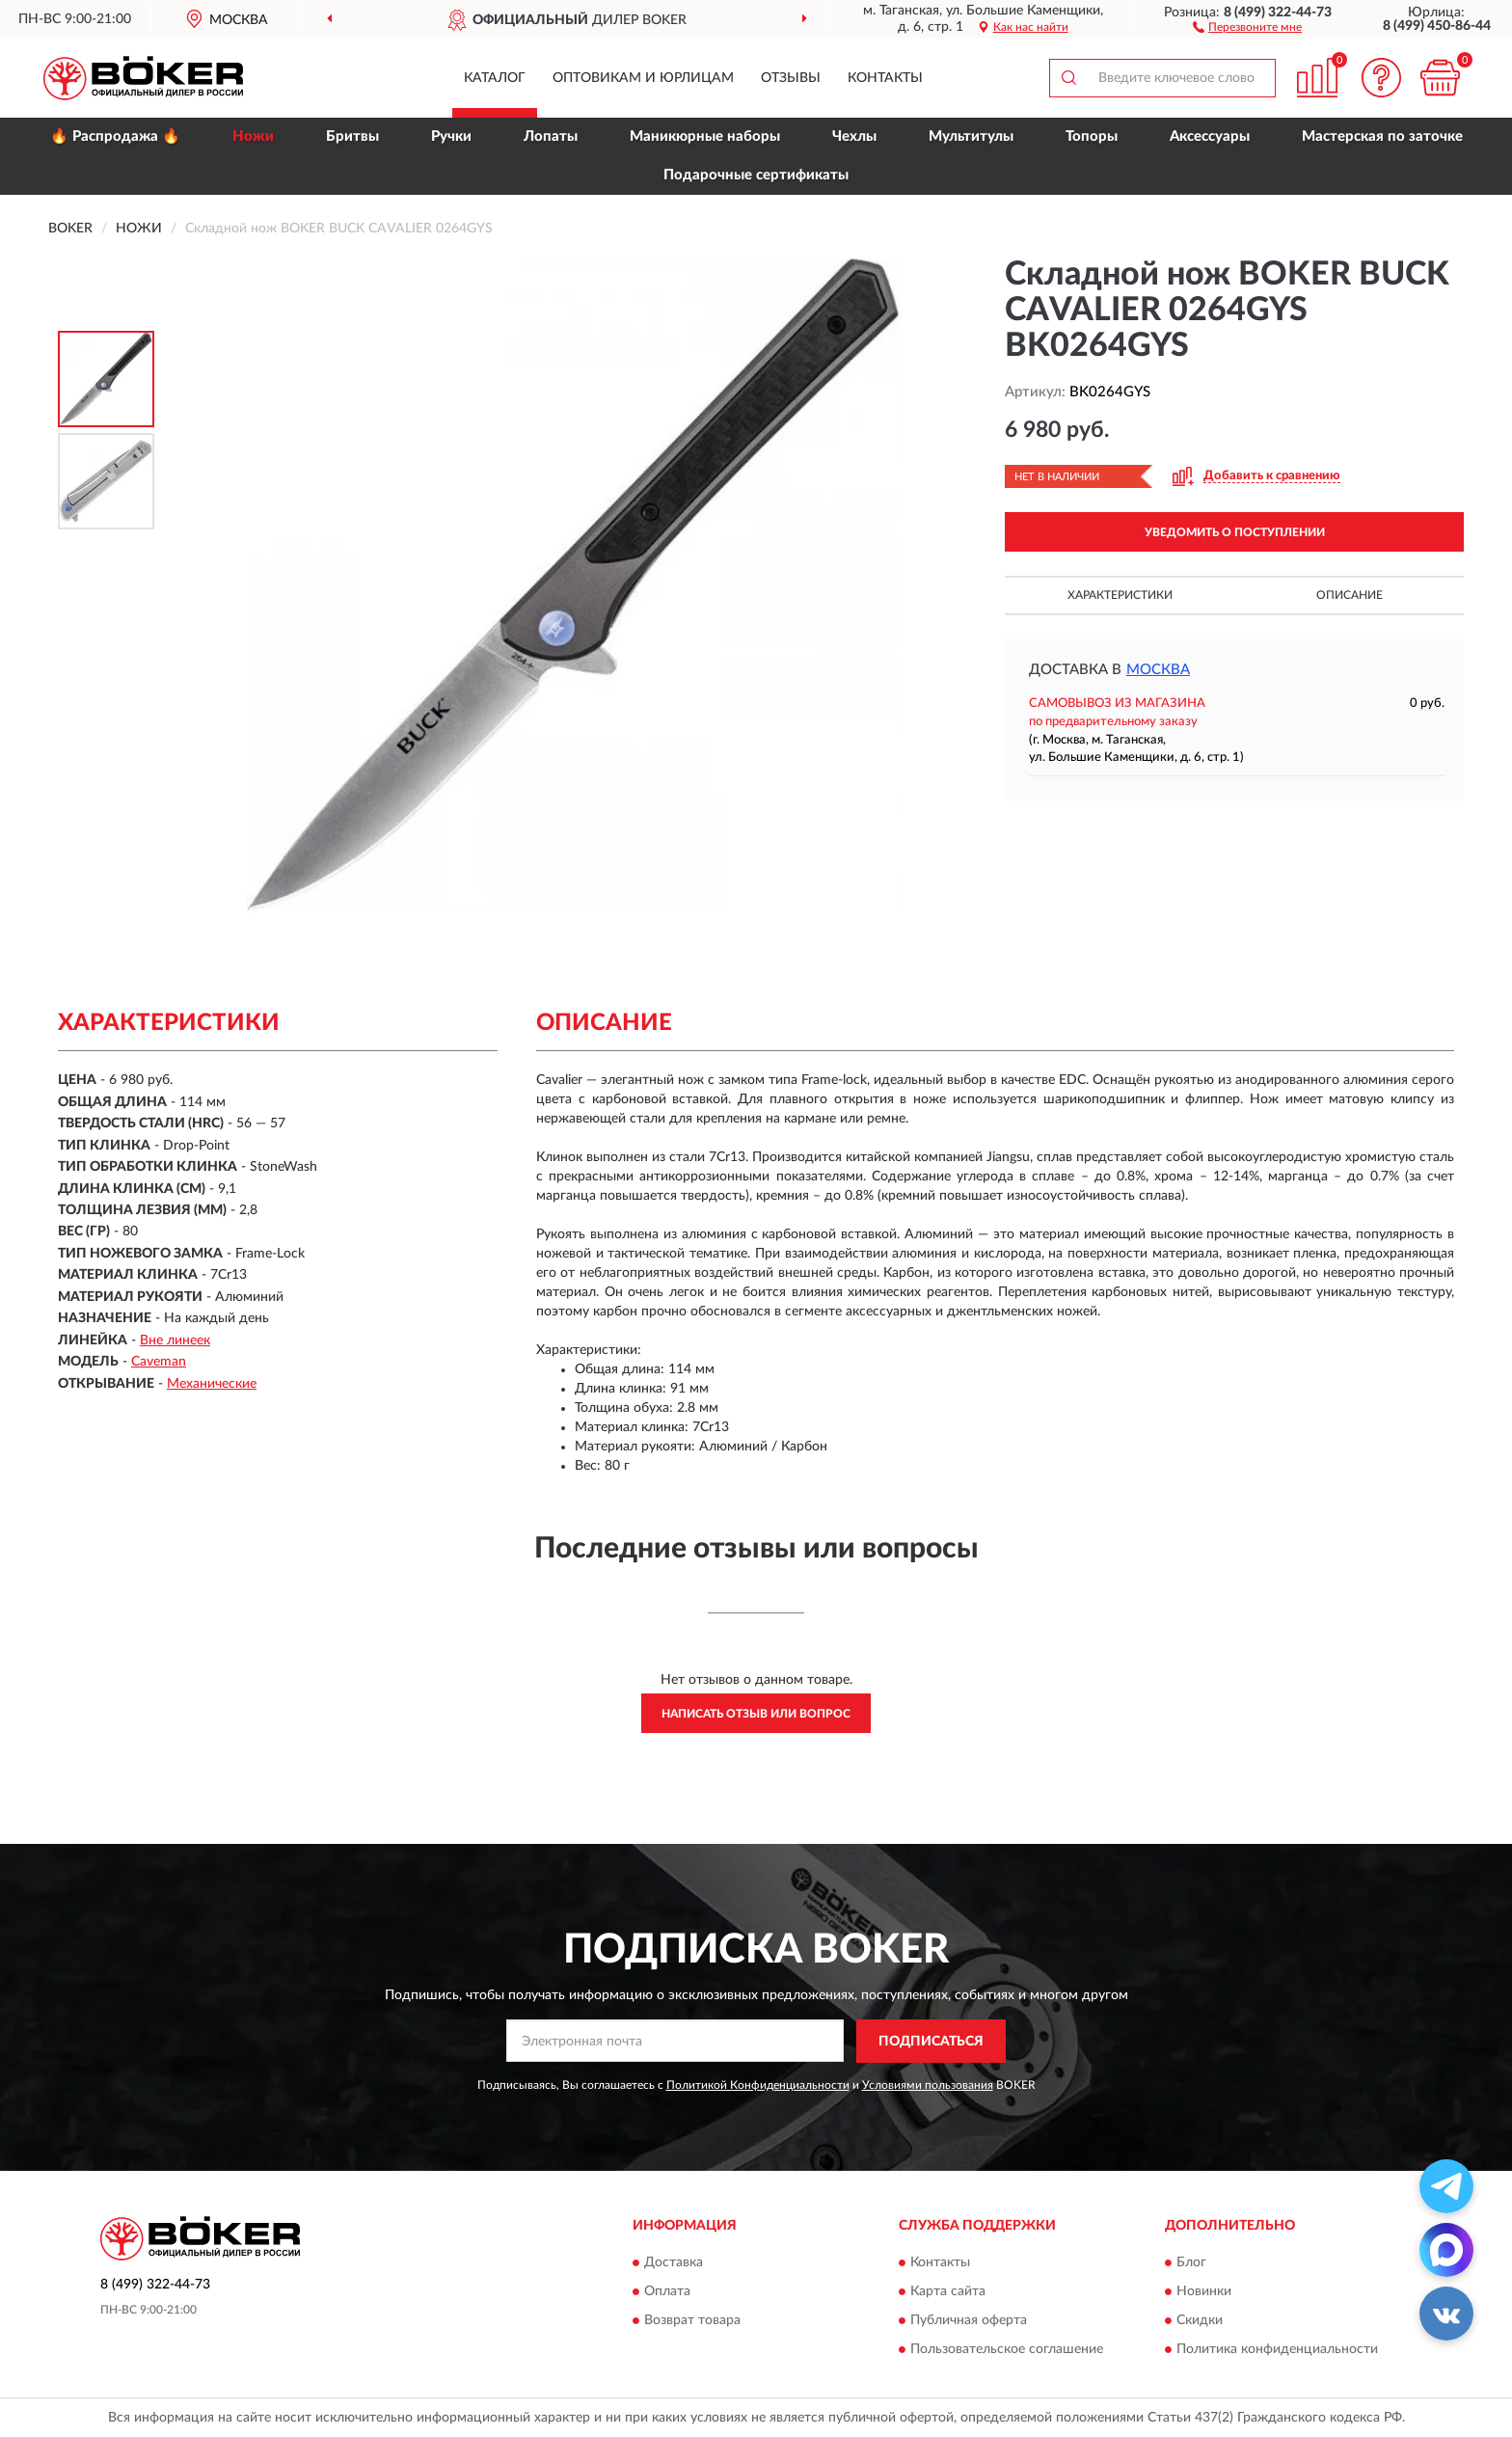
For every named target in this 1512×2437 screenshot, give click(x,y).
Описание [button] (1349, 595)
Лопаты (551, 136)
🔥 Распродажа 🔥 (115, 136)
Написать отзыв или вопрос (756, 1713)
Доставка (673, 2263)
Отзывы (791, 78)
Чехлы (854, 136)
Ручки (451, 136)
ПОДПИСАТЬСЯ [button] (931, 2041)
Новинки (1203, 2292)
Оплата (667, 2292)
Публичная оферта (968, 2321)
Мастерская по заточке (1382, 136)
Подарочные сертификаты (756, 175)
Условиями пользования (927, 2085)
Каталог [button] (495, 78)
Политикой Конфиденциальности (758, 2085)
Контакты (885, 78)
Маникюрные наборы (705, 136)
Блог (1191, 2263)
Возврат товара (692, 2321)
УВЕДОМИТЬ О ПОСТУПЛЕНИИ (1235, 532)
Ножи (253, 136)
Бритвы (352, 136)
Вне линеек (175, 1340)
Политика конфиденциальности (1277, 2350)
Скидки (1199, 2321)
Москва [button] (1158, 670)
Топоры (1092, 136)
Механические (211, 1384)
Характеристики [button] (1120, 595)
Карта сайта (948, 2292)
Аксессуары (1210, 136)
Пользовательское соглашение (1006, 2350)
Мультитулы (971, 136)
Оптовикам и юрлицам (643, 78)
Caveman (158, 1361)
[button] (1247, 26)
